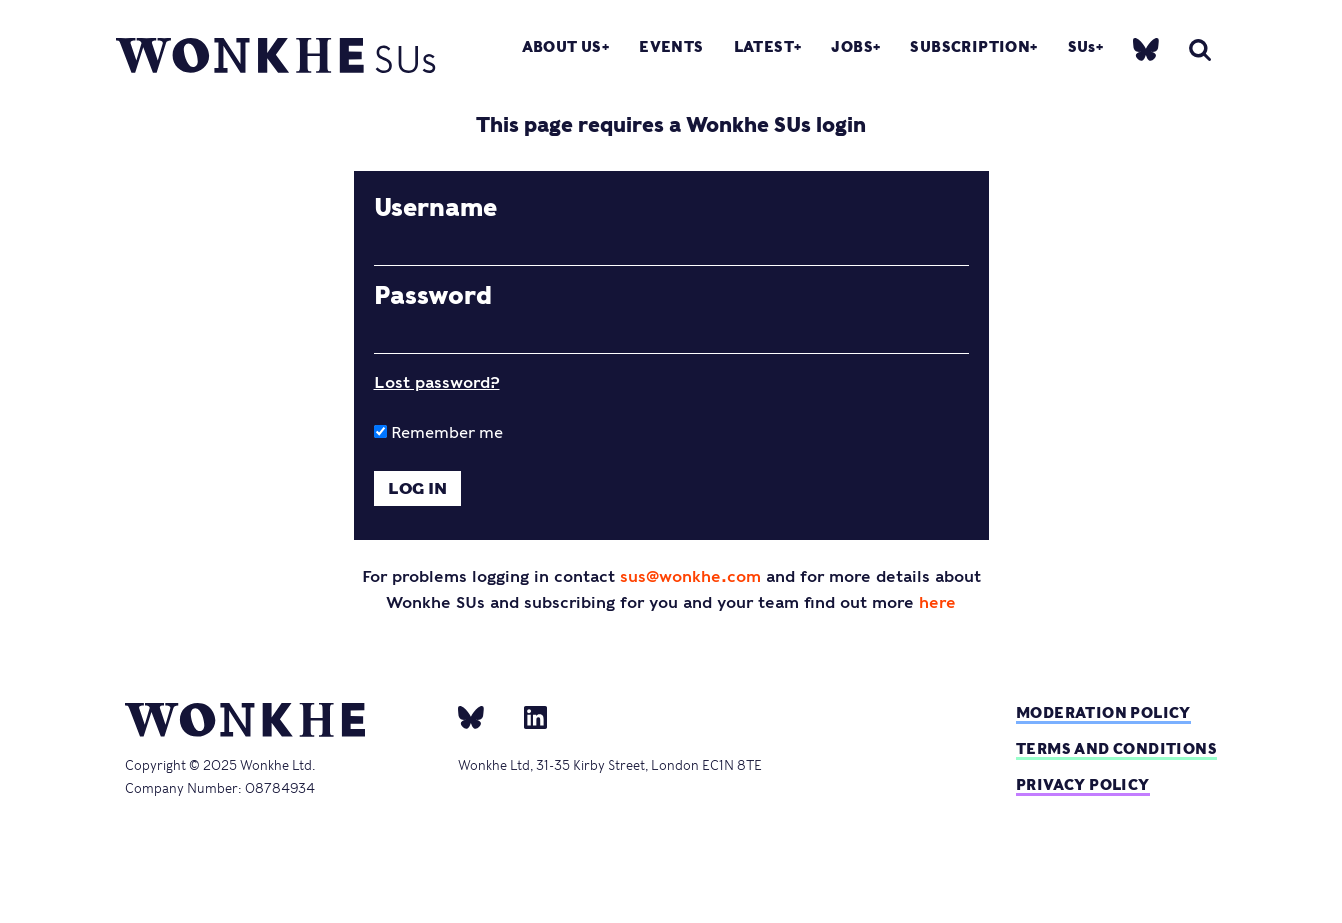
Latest (764, 46)
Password (433, 296)
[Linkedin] (527, 716)
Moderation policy (1103, 712)
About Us (562, 46)
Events (671, 46)
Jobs (852, 46)
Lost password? (437, 382)
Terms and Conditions (1116, 748)
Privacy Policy (1083, 784)
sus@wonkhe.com (690, 576)
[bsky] (1146, 47)
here (937, 602)
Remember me (438, 432)
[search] (1200, 49)
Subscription (970, 46)
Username (435, 208)
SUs (1082, 46)
